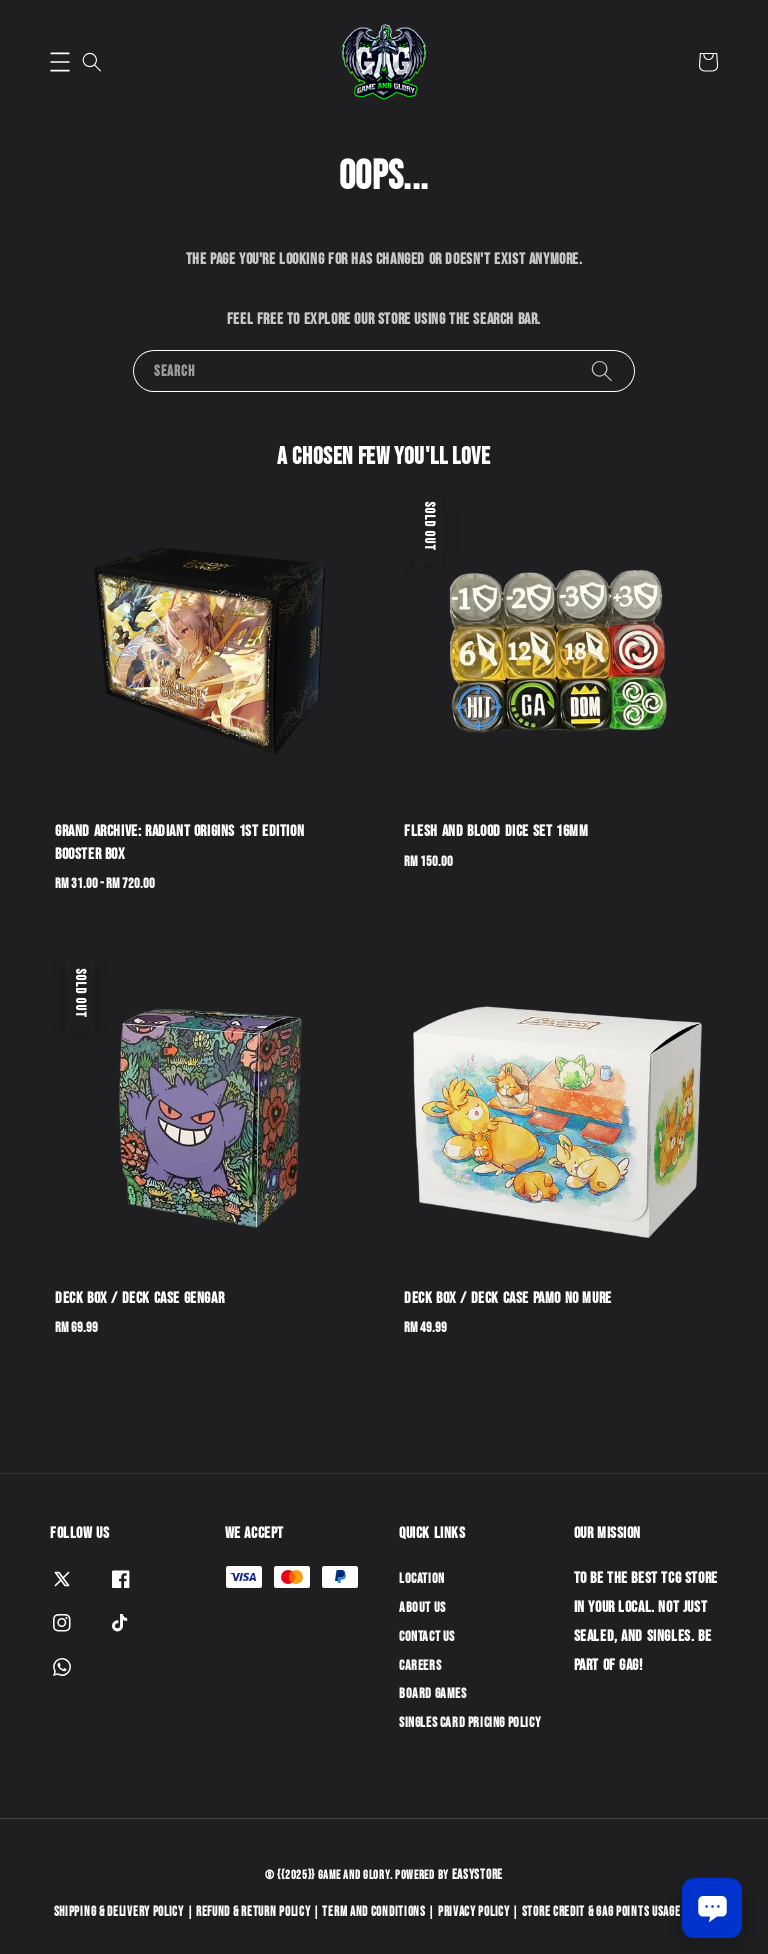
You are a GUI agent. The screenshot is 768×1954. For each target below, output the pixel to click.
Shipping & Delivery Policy (119, 1912)
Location (422, 1578)
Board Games (433, 1693)
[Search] (602, 370)
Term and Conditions (373, 1912)
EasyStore (477, 1875)
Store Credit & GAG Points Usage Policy (618, 1912)
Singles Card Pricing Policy (470, 1722)
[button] (60, 62)
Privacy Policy (474, 1912)
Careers (420, 1665)
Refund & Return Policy (253, 1912)
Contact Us (427, 1636)
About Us (422, 1607)
